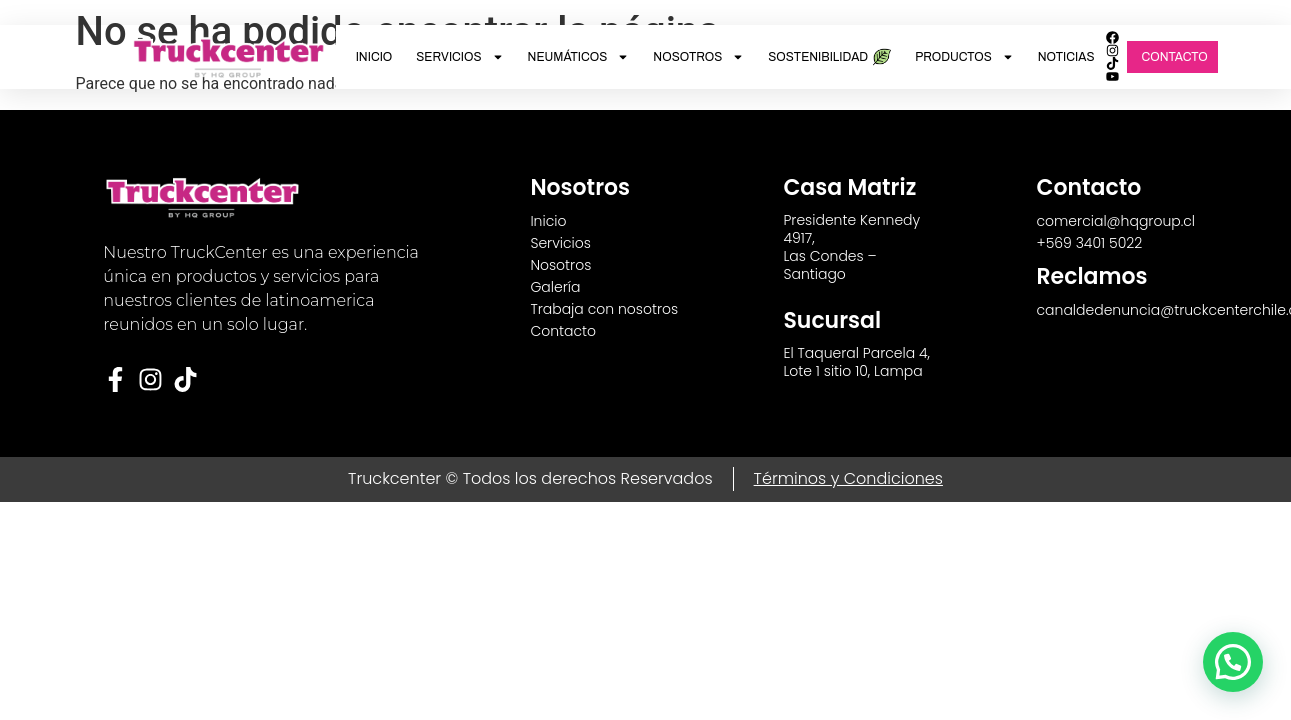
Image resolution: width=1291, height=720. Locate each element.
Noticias (1066, 57)
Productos (964, 57)
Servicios (459, 57)
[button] (1233, 662)
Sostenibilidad (829, 57)
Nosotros (698, 57)
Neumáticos (579, 57)
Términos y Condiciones (848, 478)
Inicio (374, 57)
